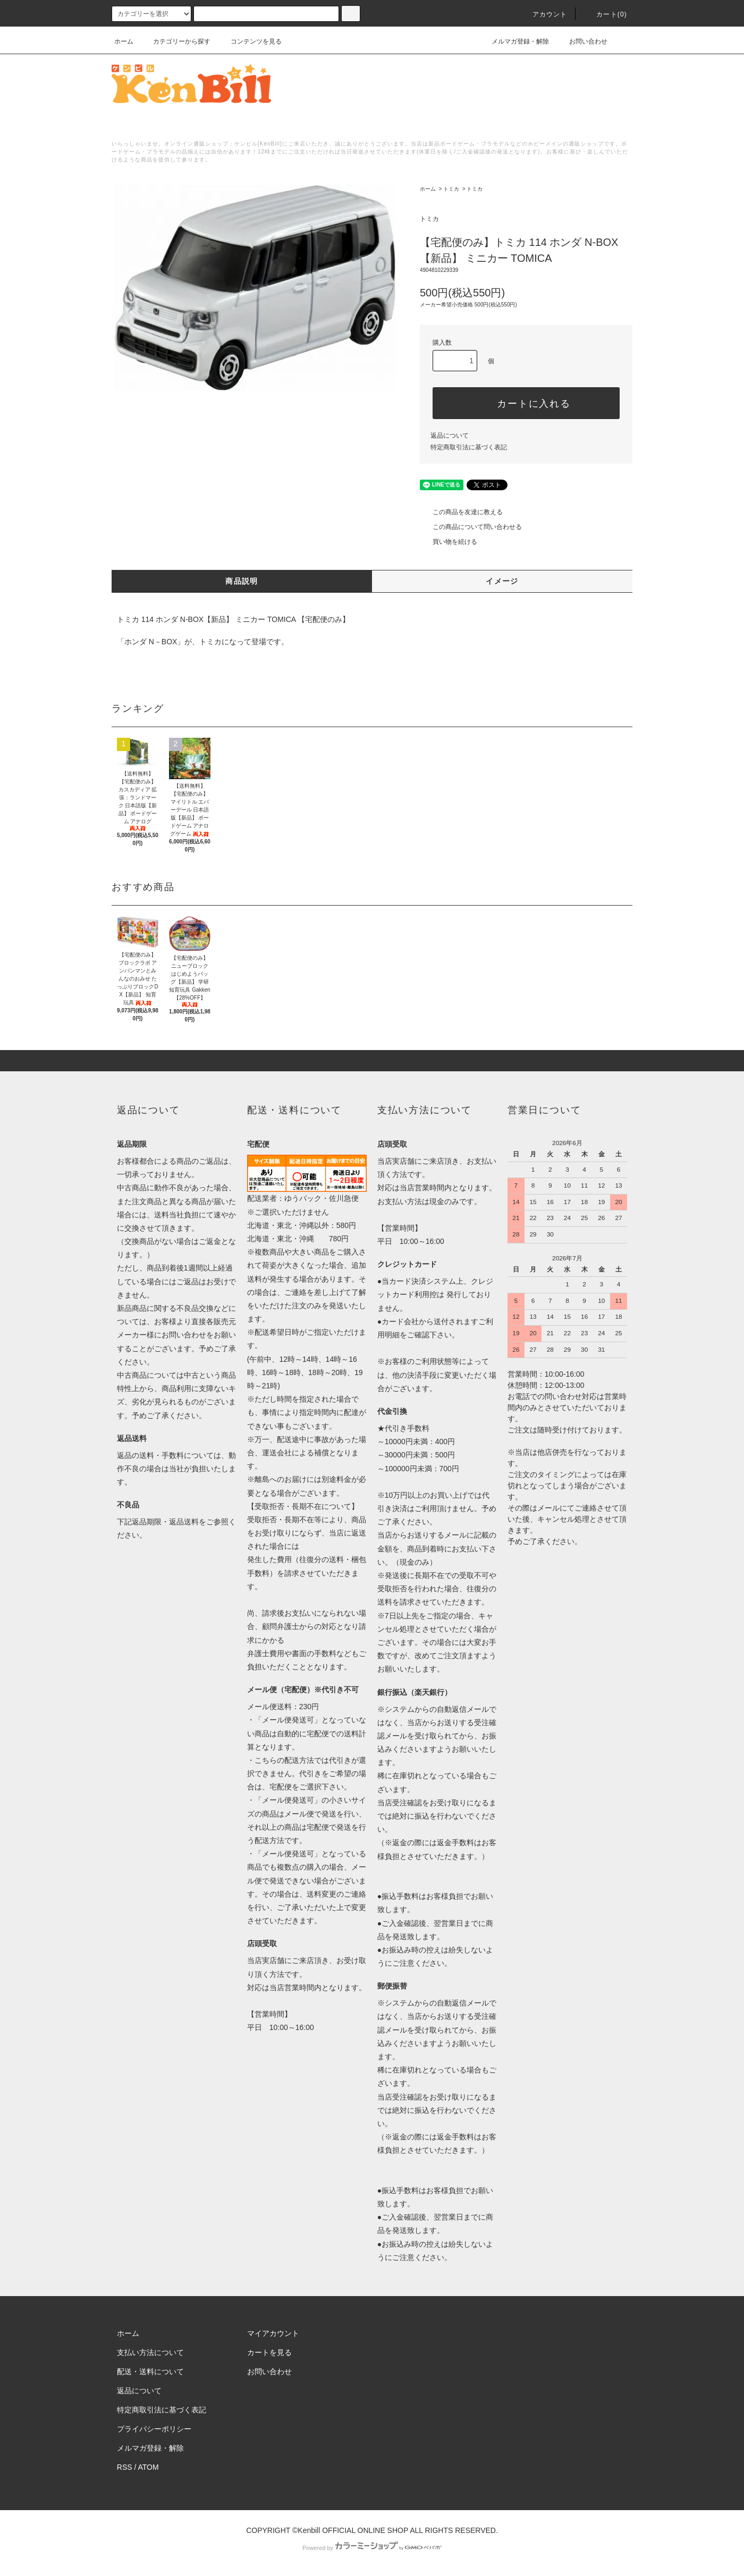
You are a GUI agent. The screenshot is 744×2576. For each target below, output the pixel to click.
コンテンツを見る (250, 41)
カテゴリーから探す (175, 41)
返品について (449, 435)
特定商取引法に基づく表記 (468, 447)
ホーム (123, 41)
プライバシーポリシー (154, 2429)
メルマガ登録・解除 (514, 41)
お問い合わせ (581, 41)
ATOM (148, 2467)
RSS (124, 2467)
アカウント (544, 14)
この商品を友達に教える (461, 512)
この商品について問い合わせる (471, 527)
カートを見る (269, 2352)
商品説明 (241, 581)
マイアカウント (273, 2333)
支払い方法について (150, 2352)
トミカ (451, 189)
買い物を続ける (448, 541)
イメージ (502, 581)
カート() (605, 14)
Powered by (372, 2548)
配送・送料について (150, 2371)
